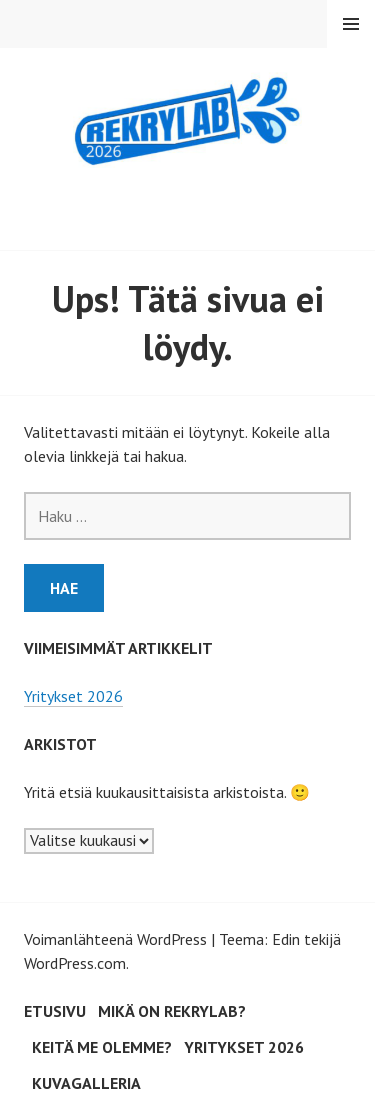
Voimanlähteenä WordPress (115, 939)
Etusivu (55, 1011)
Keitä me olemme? (102, 1047)
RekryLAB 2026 (187, 201)
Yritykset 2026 (73, 696)
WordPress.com (75, 963)
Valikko (351, 24)
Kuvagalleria (86, 1083)
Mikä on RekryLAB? (172, 1011)
